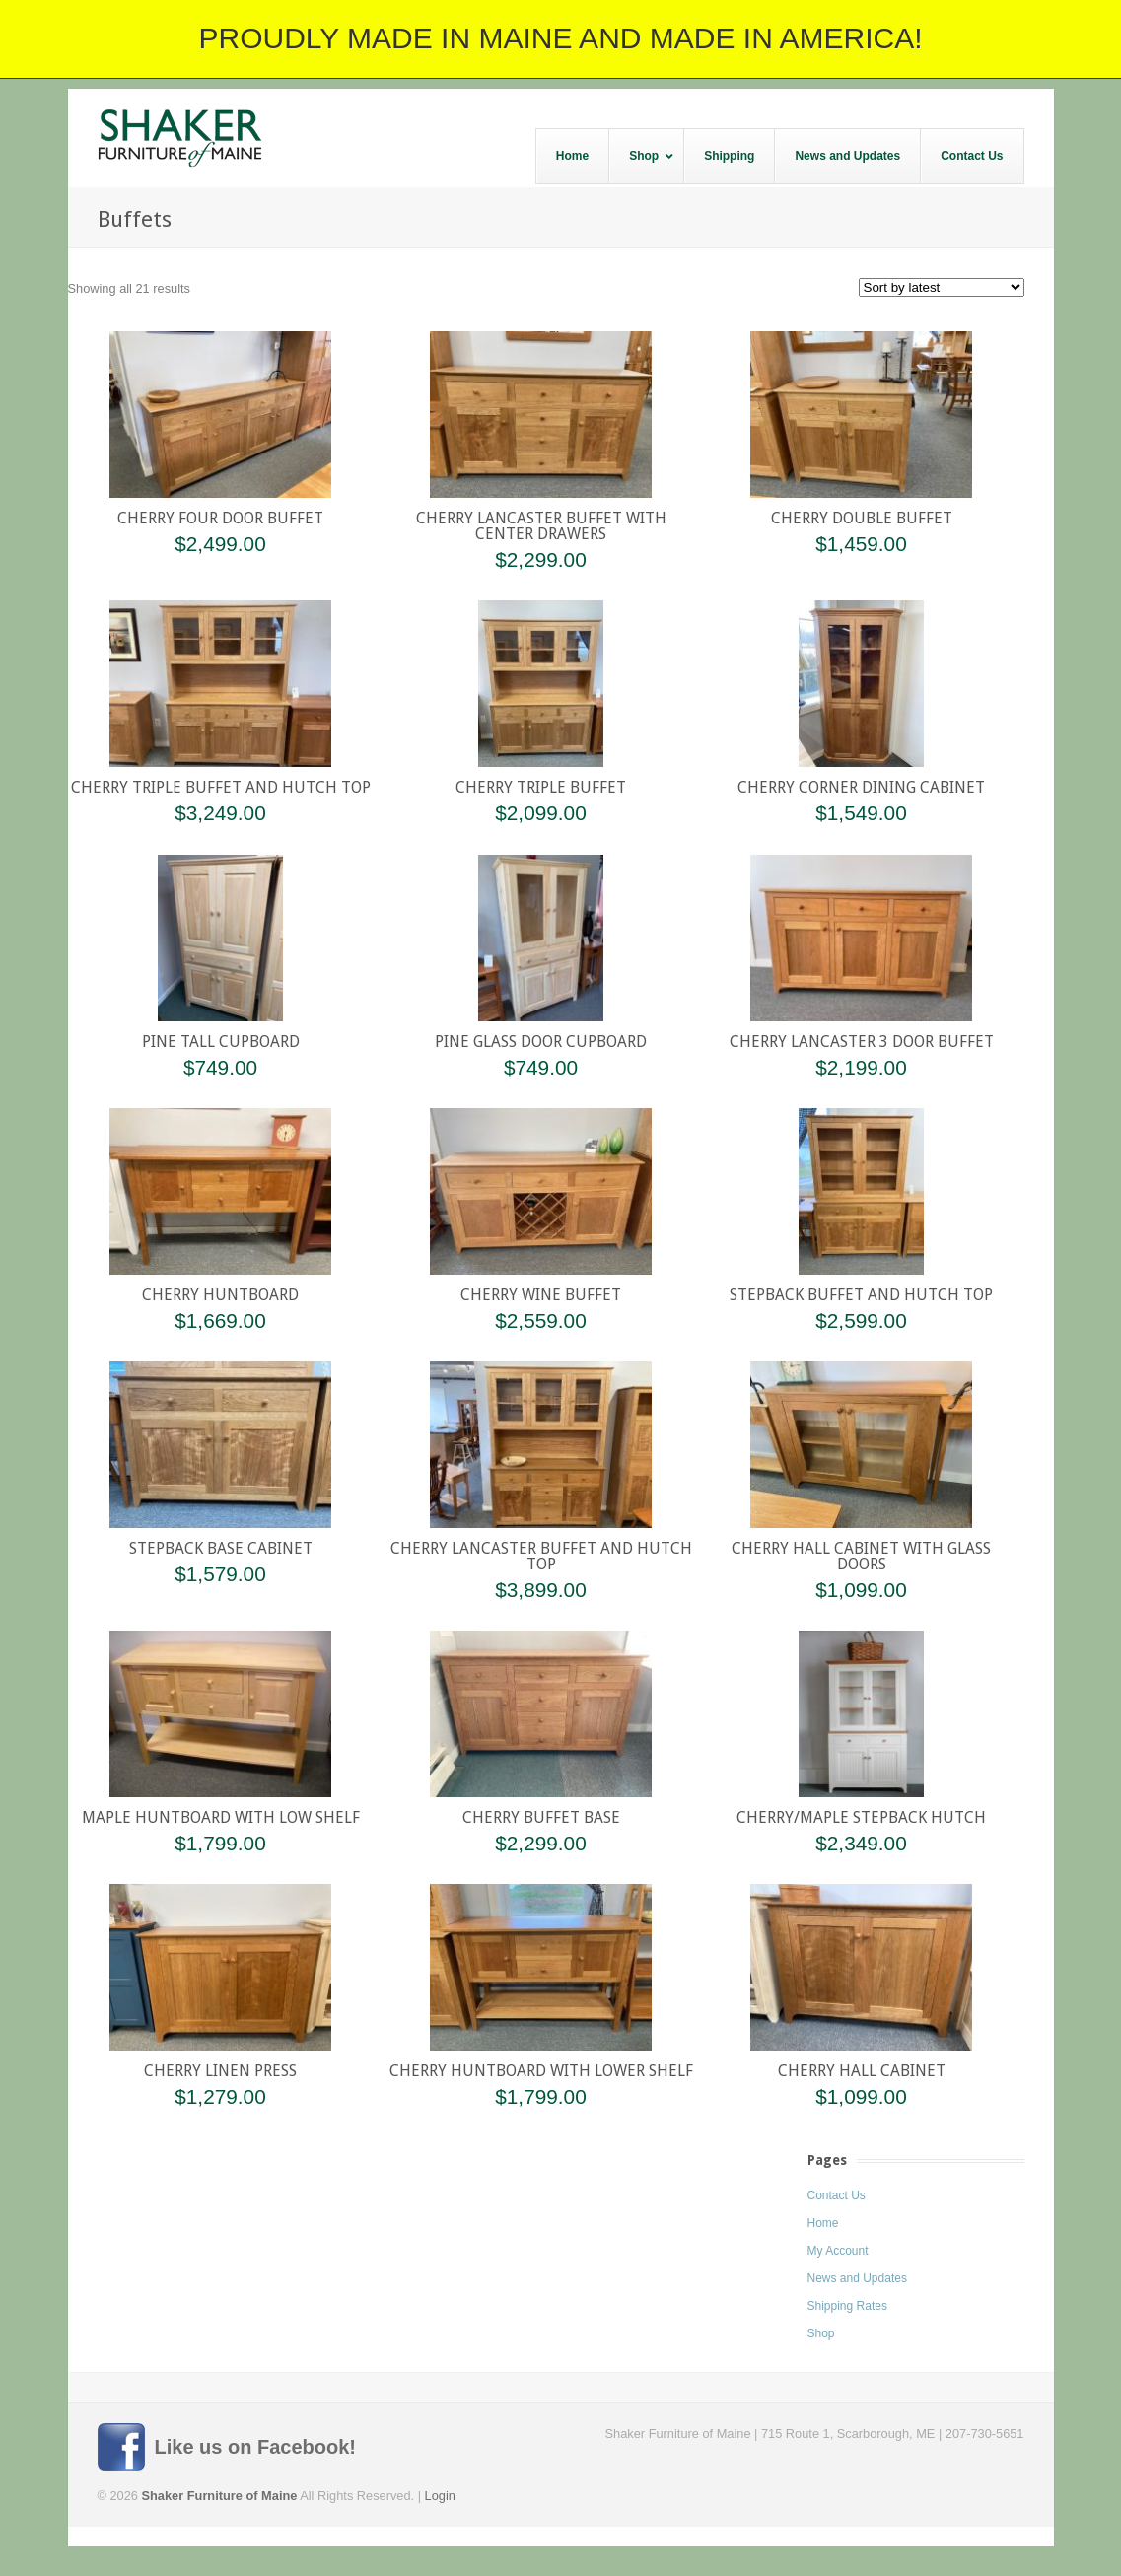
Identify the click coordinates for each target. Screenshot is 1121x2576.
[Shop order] (941, 287)
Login (440, 2495)
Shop (821, 2333)
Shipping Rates (847, 2306)
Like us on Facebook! (255, 2447)
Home (823, 2223)
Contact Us (836, 2195)
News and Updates (857, 2278)
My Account (838, 2251)
